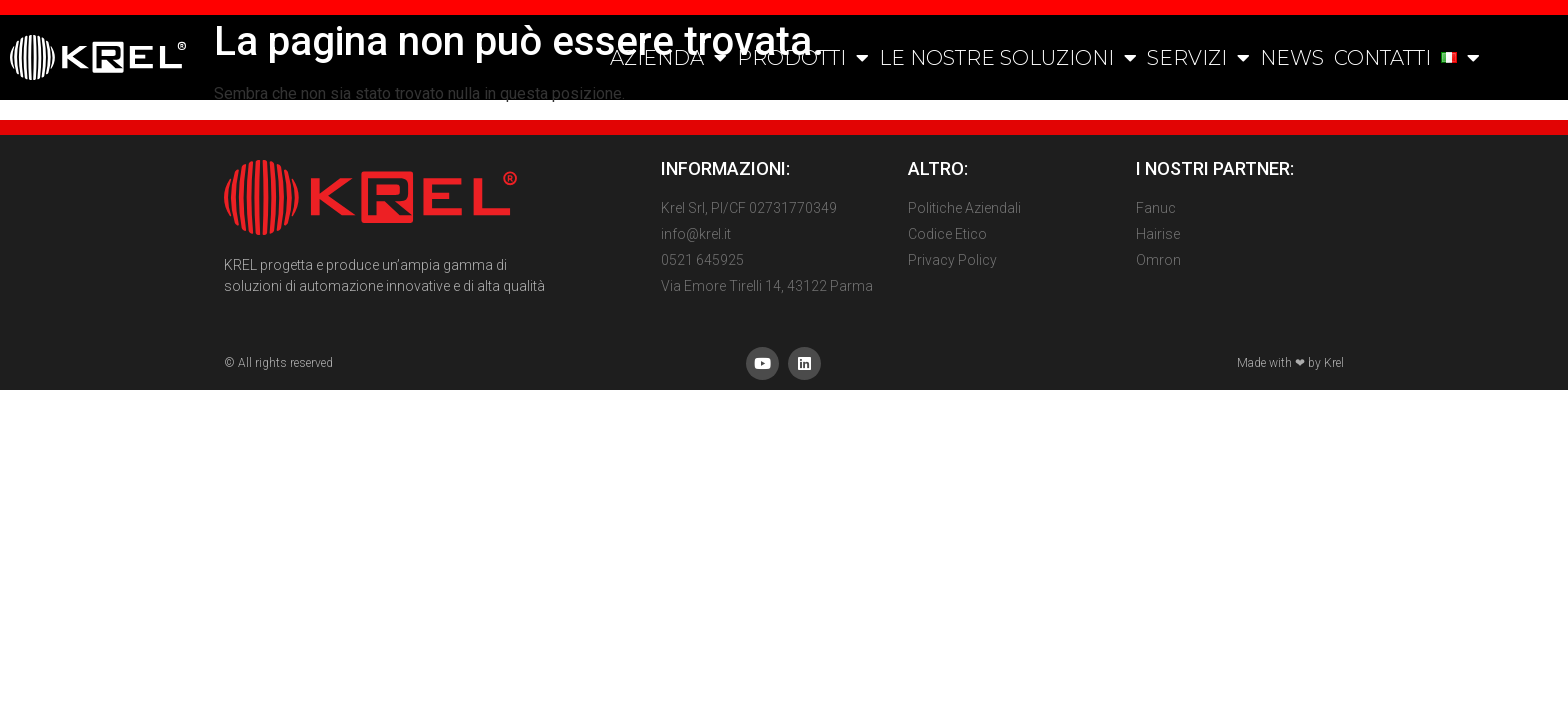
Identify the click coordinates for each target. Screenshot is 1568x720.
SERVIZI (1198, 58)
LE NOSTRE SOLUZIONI (1008, 58)
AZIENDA (668, 58)
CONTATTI (1382, 58)
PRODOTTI (803, 58)
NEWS (1292, 58)
